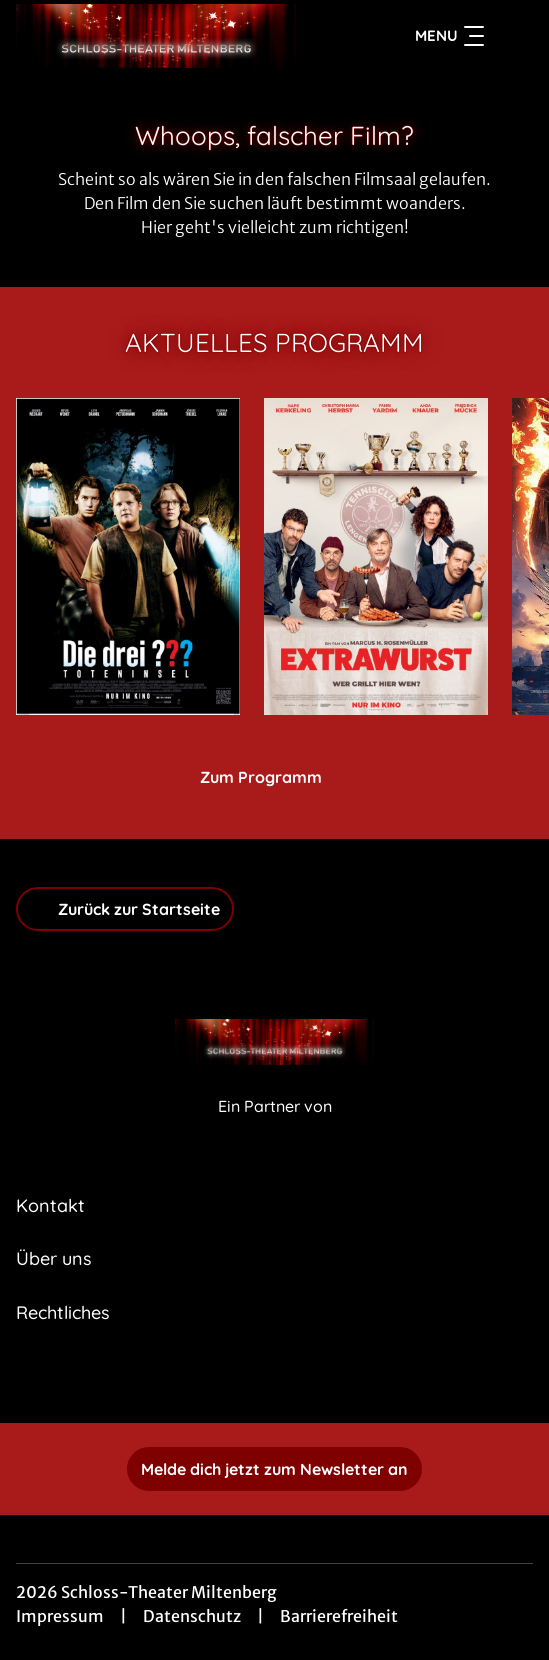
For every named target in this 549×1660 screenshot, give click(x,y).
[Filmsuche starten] (513, 36)
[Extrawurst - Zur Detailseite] (376, 556)
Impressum (60, 1616)
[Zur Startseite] (156, 36)
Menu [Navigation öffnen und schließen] (449, 36)
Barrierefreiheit (339, 1616)
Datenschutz (192, 1616)
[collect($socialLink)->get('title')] (275, 1379)
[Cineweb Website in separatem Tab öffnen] (275, 1127)
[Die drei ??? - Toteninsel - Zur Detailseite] (128, 556)
